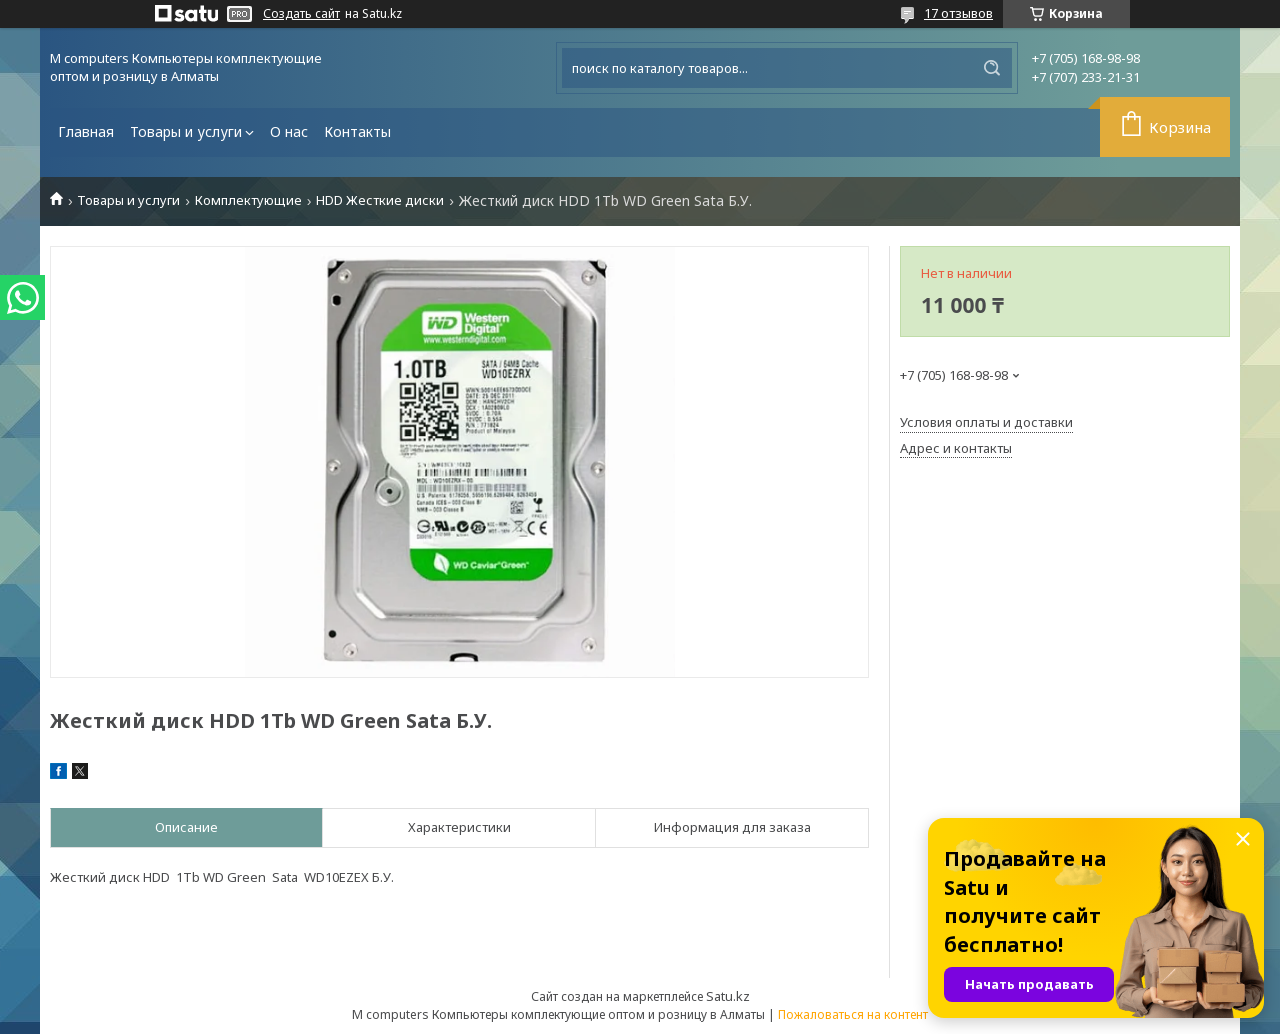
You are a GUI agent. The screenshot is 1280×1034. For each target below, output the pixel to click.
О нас (289, 131)
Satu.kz (728, 996)
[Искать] (992, 68)
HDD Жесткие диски (380, 200)
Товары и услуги (186, 131)
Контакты (357, 131)
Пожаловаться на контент (853, 1014)
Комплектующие (248, 200)
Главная (86, 131)
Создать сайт (301, 14)
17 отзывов (958, 13)
